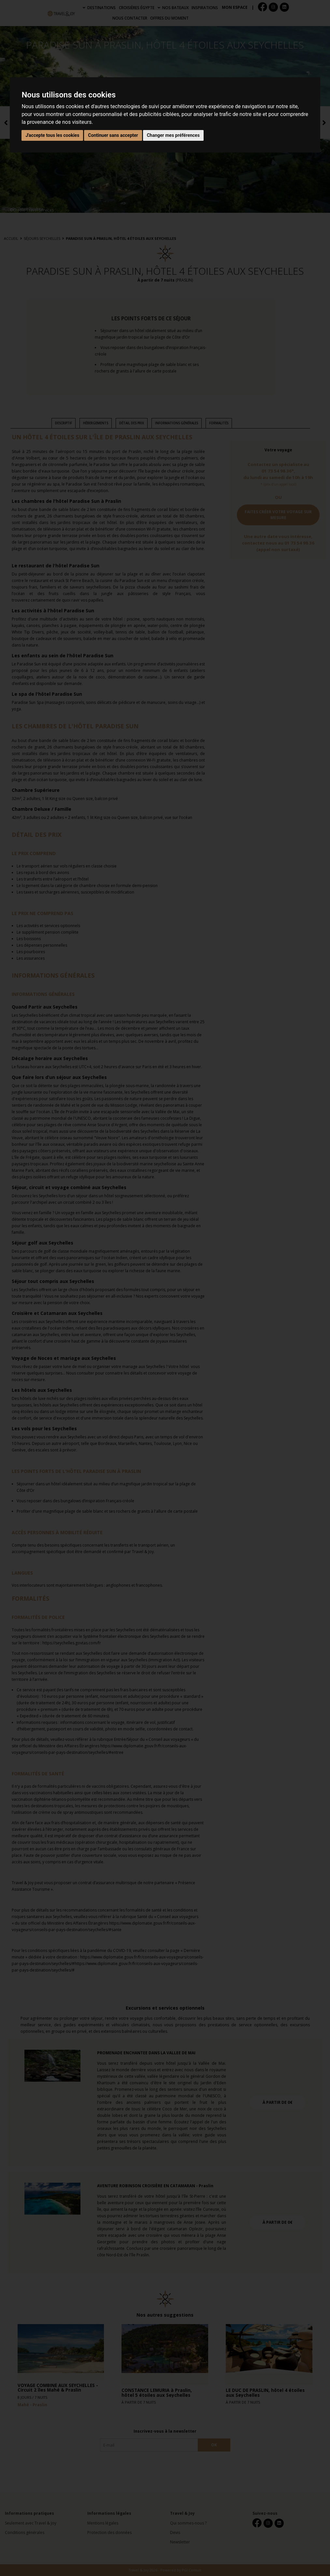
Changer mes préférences (173, 135)
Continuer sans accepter (113, 135)
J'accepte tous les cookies (52, 135)
